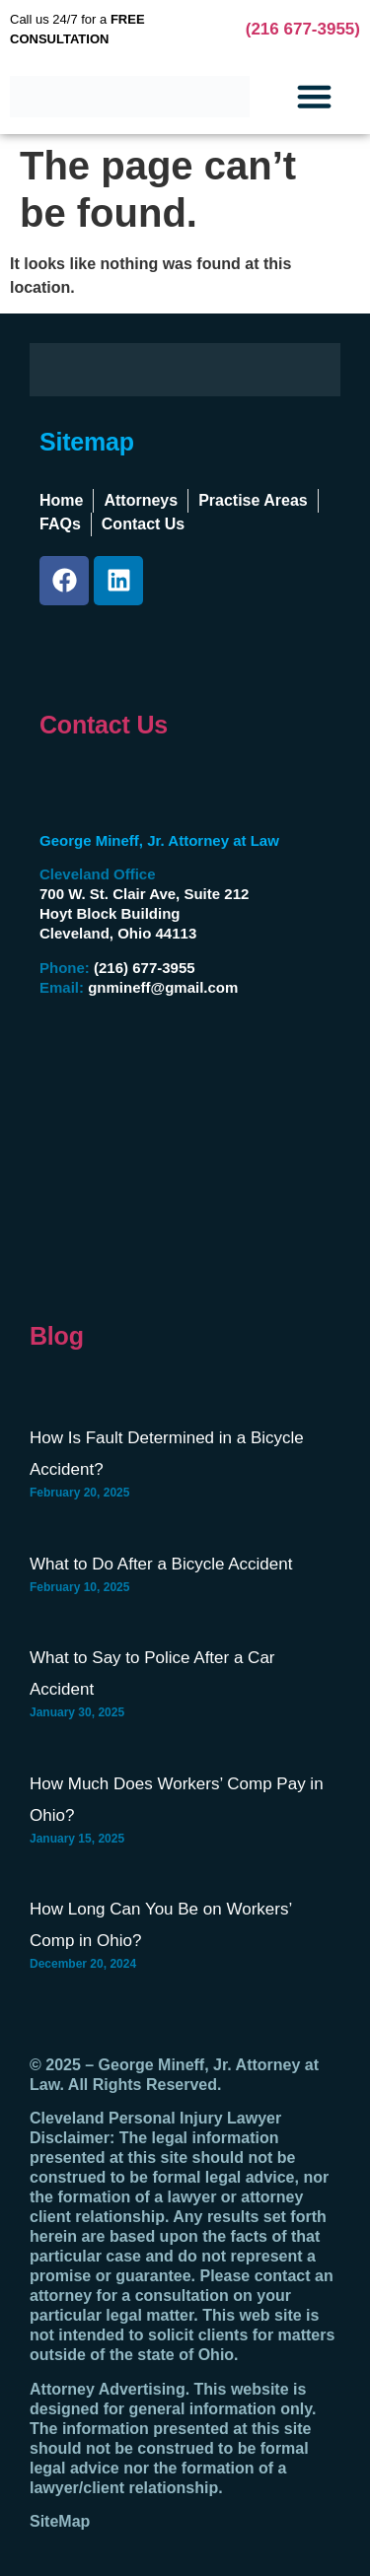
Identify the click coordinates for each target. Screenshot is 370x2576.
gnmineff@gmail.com (163, 987)
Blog (57, 1336)
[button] (314, 96)
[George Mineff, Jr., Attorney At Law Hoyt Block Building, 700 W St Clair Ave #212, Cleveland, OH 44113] (158, 1151)
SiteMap (60, 2521)
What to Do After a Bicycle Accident (161, 1564)
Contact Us (103, 724)
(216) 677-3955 (144, 967)
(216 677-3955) (303, 29)
